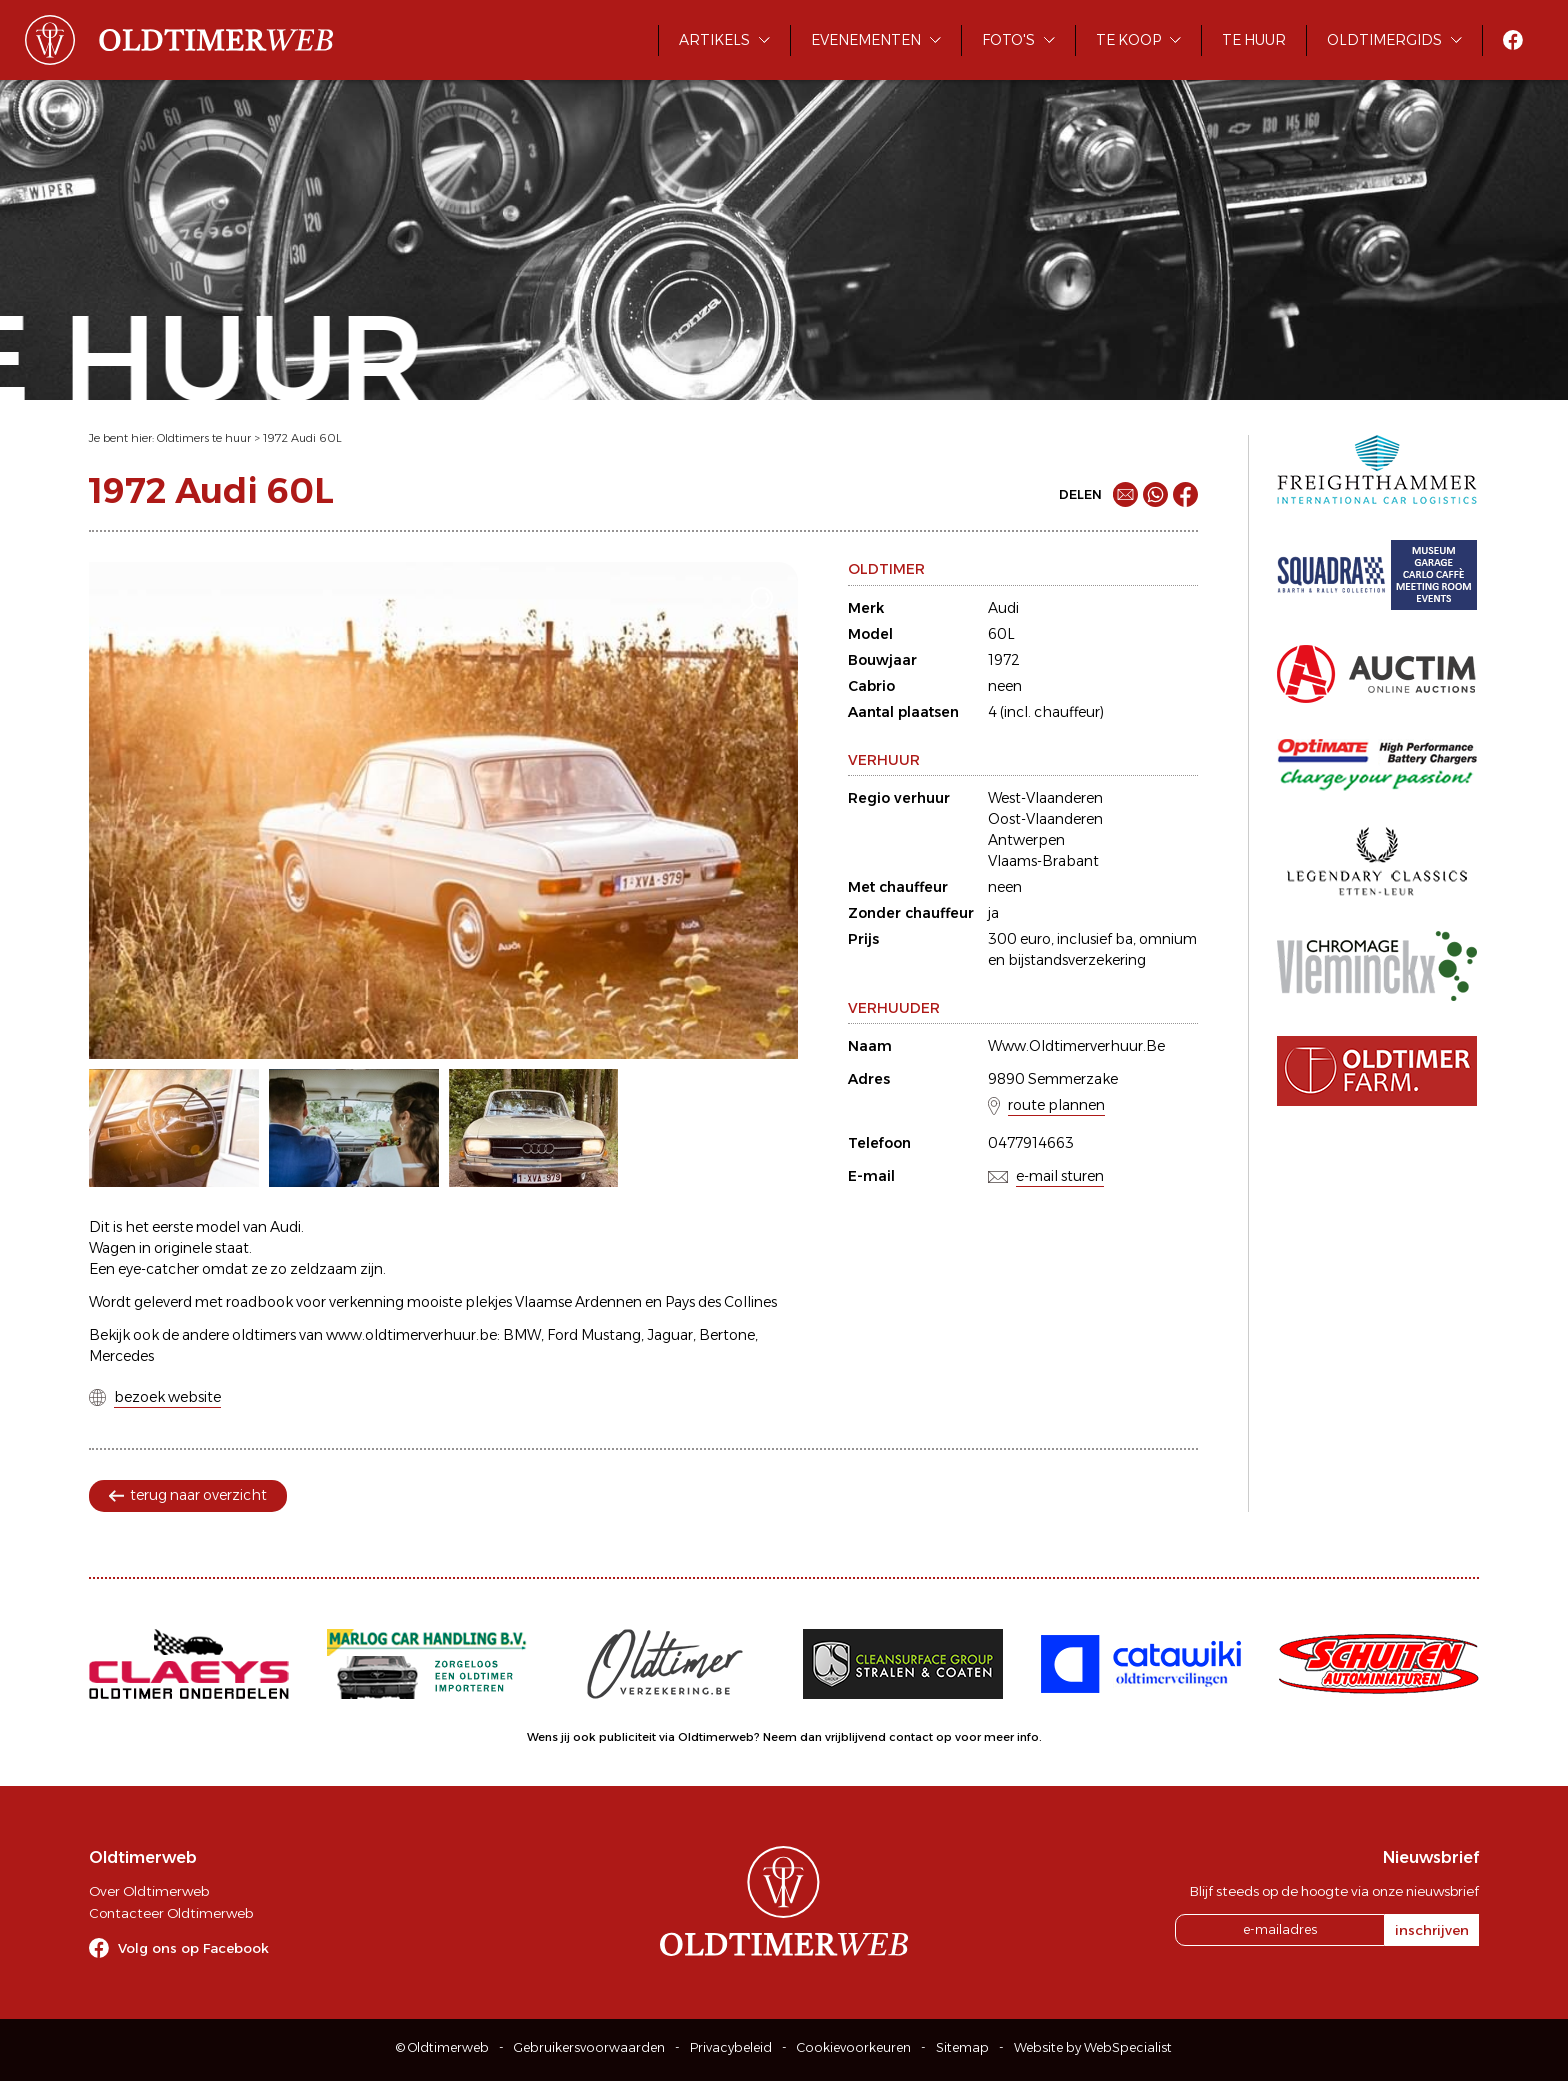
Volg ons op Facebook (193, 1948)
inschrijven (1432, 1930)
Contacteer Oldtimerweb (171, 1913)
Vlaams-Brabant (1043, 861)
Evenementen (866, 40)
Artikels (714, 40)
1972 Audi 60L (302, 438)
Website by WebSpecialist (1093, 2047)
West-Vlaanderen (1045, 798)
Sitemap (962, 2047)
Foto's (1008, 40)
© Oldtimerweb (442, 2047)
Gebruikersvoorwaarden (589, 2047)
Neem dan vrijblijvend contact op (857, 1737)
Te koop (1128, 40)
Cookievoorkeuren (854, 2047)
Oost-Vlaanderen (1045, 819)
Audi (1003, 608)
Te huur (1254, 40)
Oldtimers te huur (204, 438)
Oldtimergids (1384, 40)
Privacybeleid (731, 2047)
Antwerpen (1026, 840)
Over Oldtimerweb (149, 1891)
